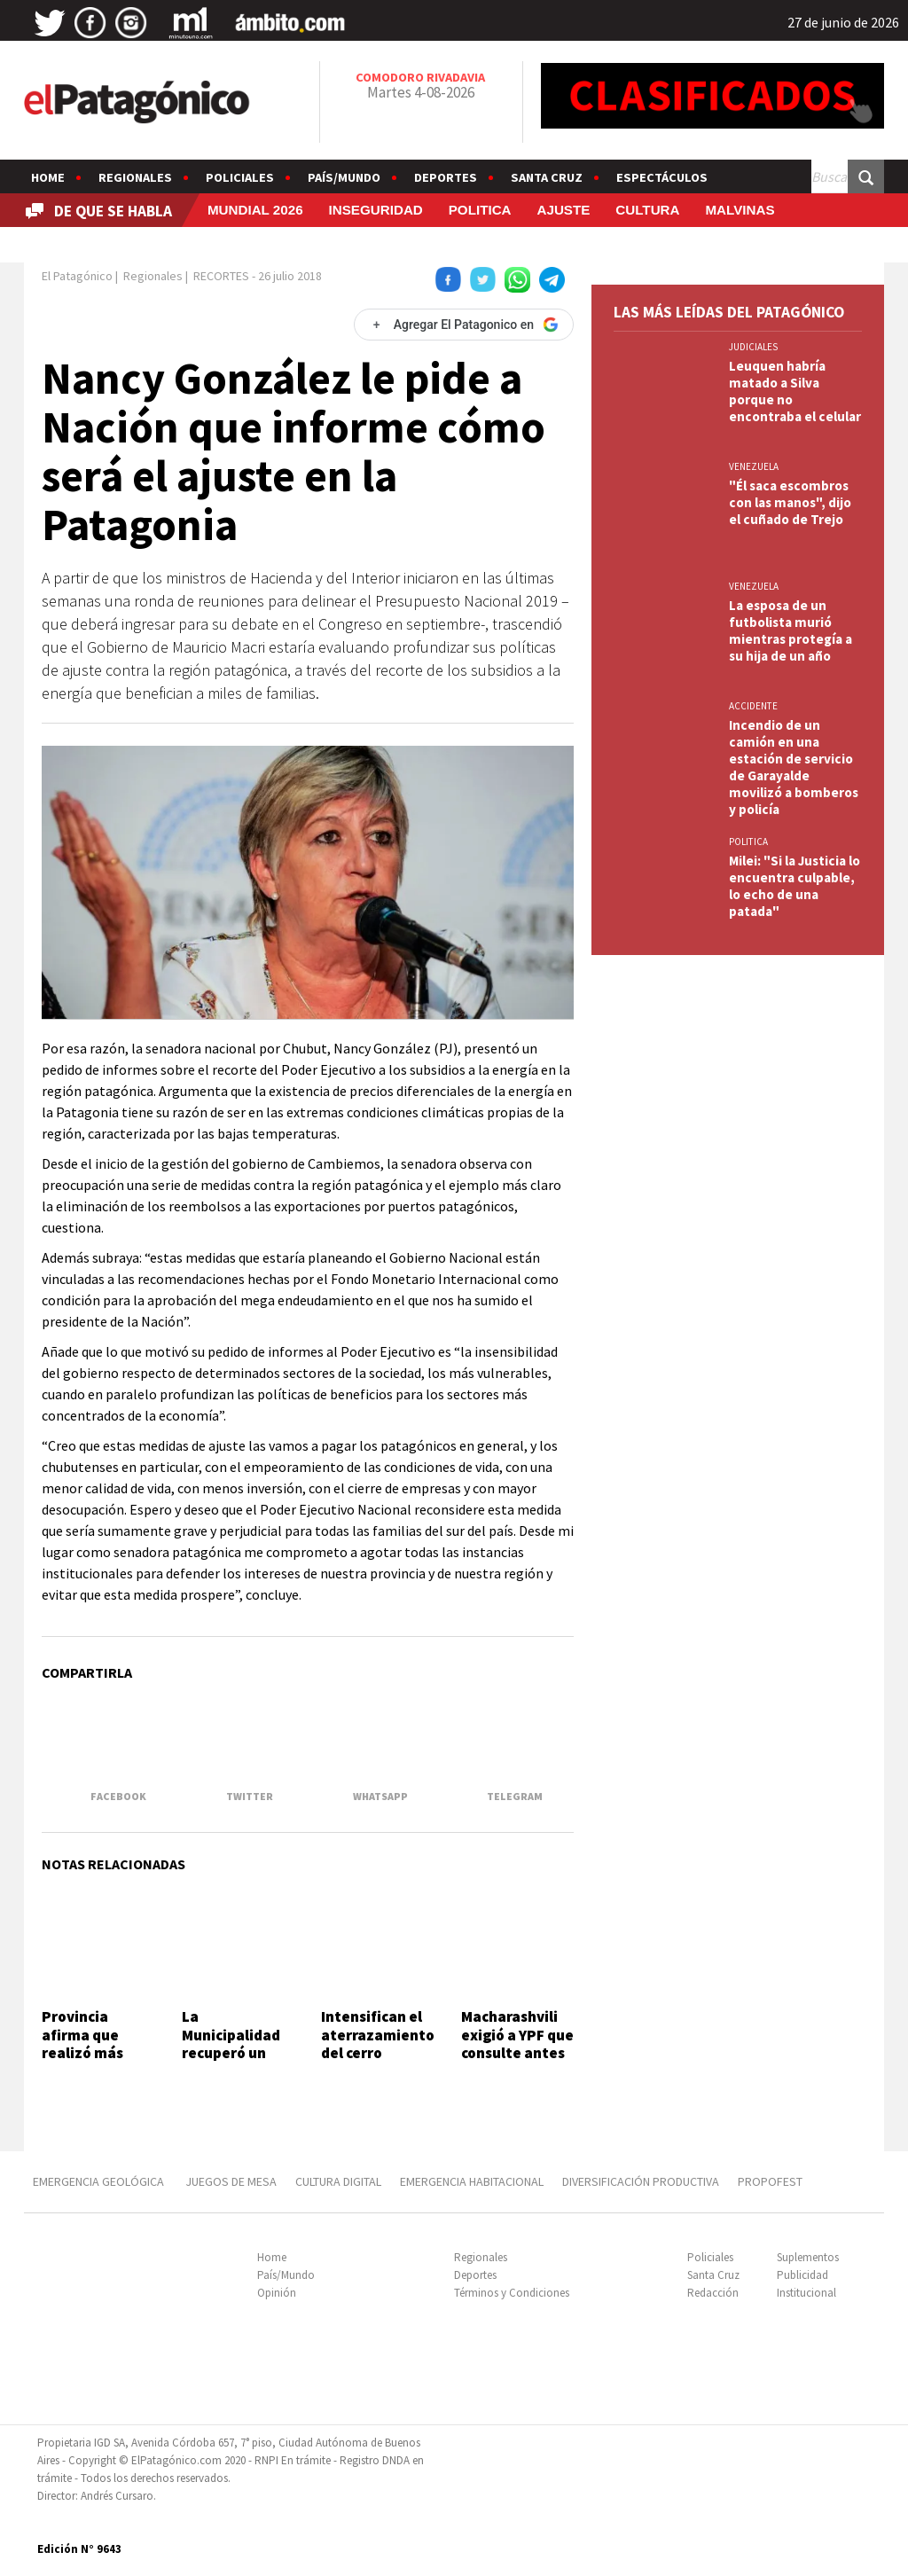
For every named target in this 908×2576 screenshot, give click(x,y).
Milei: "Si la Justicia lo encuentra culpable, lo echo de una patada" (794, 886)
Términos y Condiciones (511, 2292)
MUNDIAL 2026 (255, 209)
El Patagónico (77, 276)
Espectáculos (662, 177)
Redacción (713, 2292)
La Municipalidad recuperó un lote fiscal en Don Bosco (231, 2053)
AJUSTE (563, 209)
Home (48, 177)
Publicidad (802, 2274)
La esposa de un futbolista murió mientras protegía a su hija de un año (790, 630)
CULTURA (647, 209)
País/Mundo (344, 177)
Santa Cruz (547, 177)
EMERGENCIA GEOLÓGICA (100, 2181)
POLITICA (480, 209)
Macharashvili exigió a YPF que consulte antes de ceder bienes (517, 2043)
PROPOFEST (770, 2181)
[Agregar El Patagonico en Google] (464, 325)
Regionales (135, 177)
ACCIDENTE (754, 706)
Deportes (445, 177)
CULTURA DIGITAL (338, 2181)
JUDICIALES (753, 347)
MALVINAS (739, 209)
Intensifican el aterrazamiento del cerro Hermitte (377, 2043)
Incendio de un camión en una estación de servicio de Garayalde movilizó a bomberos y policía (793, 767)
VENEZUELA (754, 466)
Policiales (240, 177)
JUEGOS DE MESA (231, 2181)
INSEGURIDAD (376, 209)
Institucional (806, 2292)
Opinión (276, 2292)
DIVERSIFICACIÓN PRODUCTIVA (640, 2181)
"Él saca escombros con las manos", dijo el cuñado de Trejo (790, 502)
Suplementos (808, 2257)
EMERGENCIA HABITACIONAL (472, 2181)
